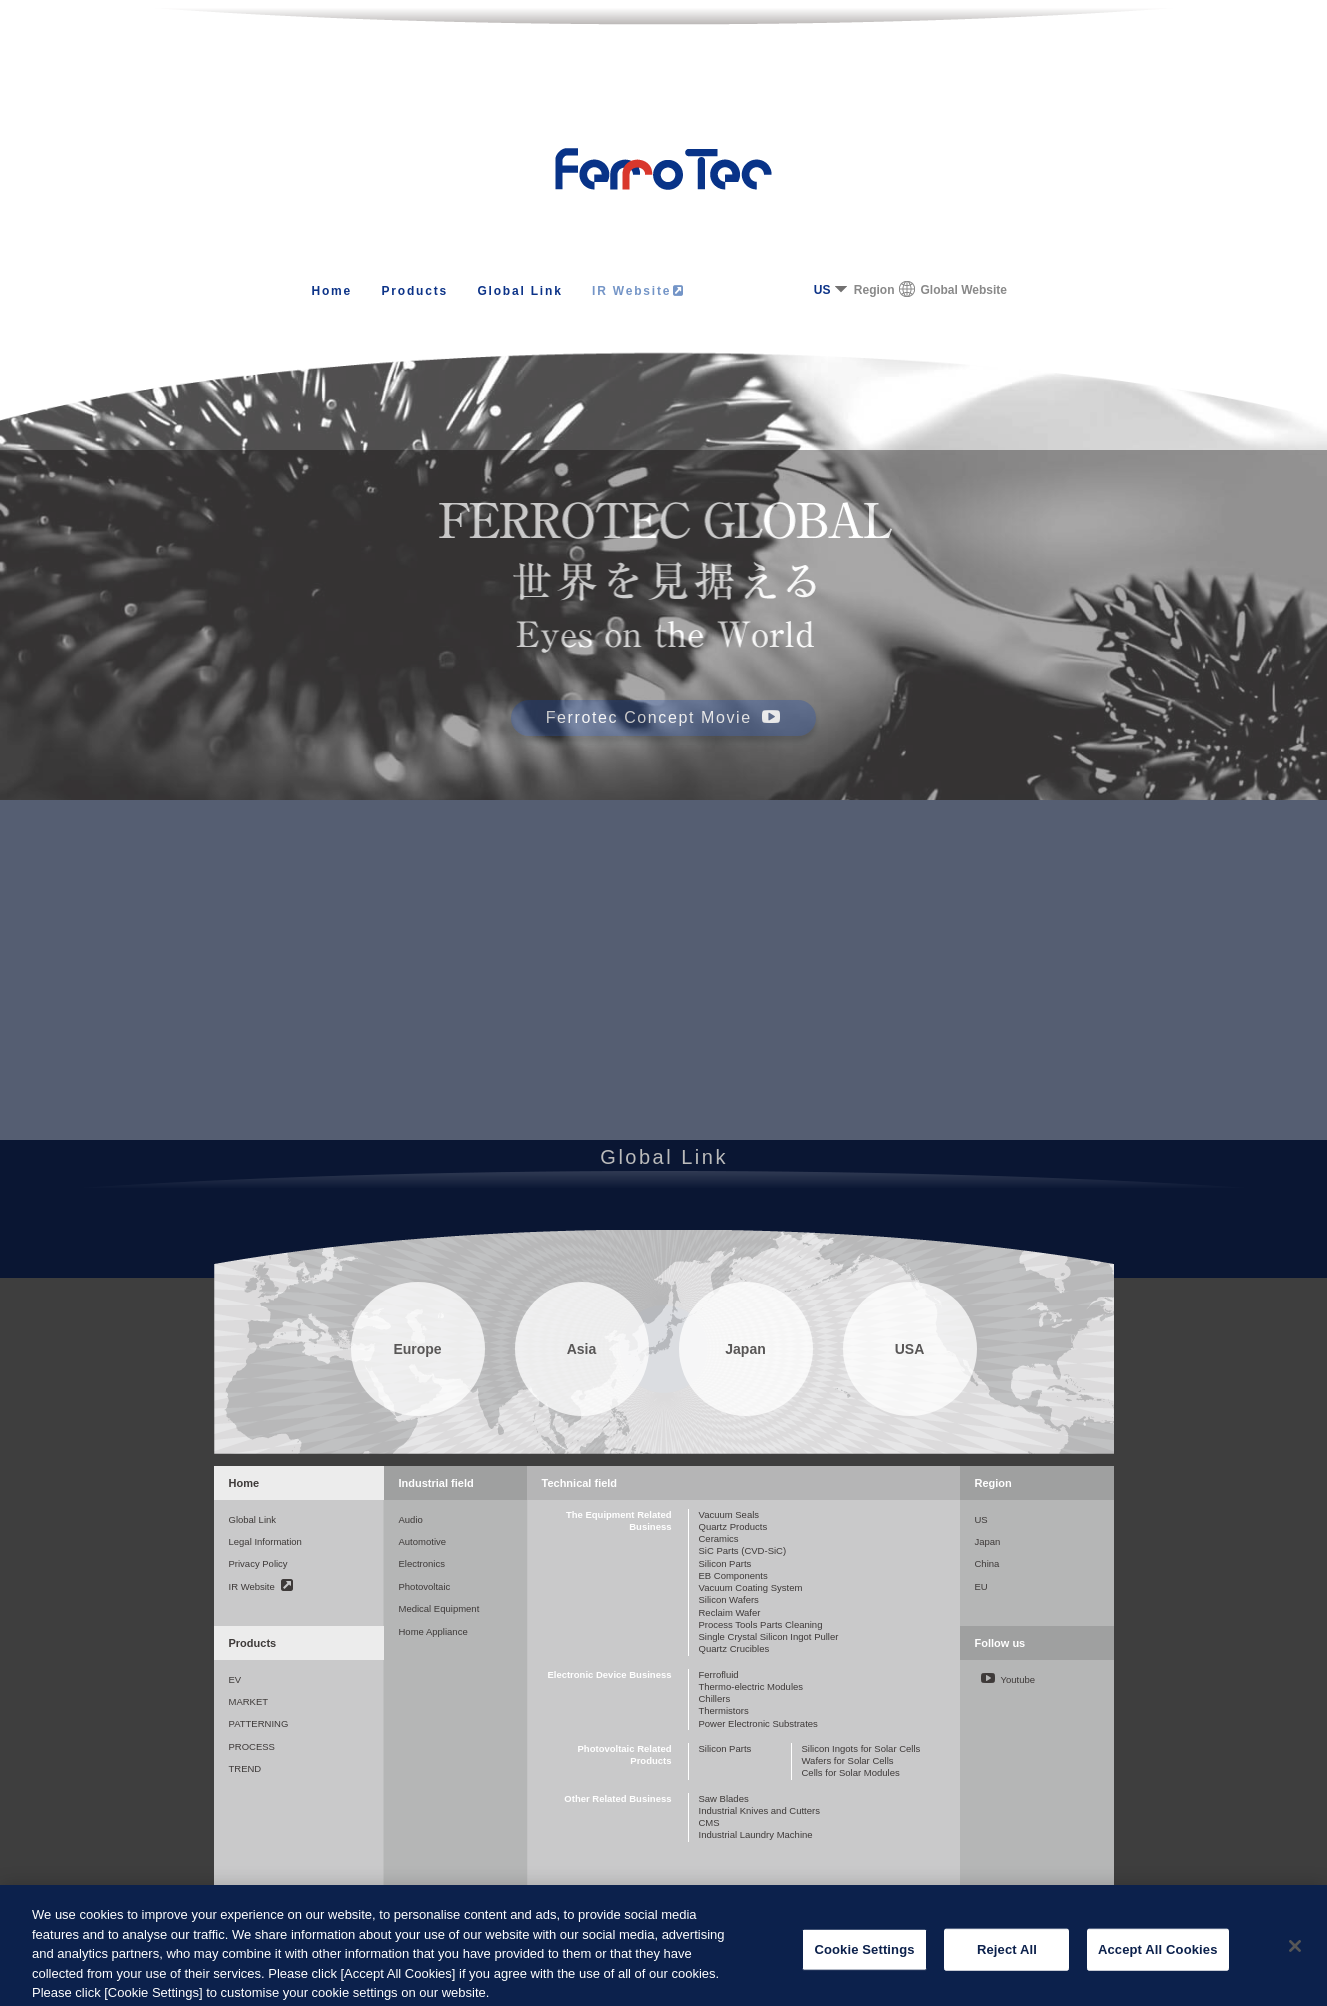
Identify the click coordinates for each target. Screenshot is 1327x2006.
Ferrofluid (719, 1674)
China (987, 1563)
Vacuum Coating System (751, 1587)
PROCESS (252, 1746)
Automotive (423, 1541)
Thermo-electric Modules (751, 1686)
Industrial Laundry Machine (756, 1834)
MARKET (249, 1701)
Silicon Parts (725, 1563)
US (822, 290)
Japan (988, 1541)
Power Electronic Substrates (758, 1723)
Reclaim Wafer (730, 1612)
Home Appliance (433, 1631)
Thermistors (724, 1710)
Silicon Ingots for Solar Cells (861, 1748)
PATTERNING (259, 1723)
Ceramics (719, 1538)
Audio (411, 1519)
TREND (245, 1768)
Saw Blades (724, 1798)
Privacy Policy (258, 1563)
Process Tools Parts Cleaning (761, 1624)
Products (415, 291)
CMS (709, 1822)
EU (981, 1586)
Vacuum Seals (729, 1514)
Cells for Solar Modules (851, 1772)
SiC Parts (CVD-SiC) (743, 1550)
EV (235, 1679)
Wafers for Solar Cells (848, 1760)
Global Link (519, 291)
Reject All (1007, 1963)
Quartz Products (733, 1526)
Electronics (422, 1563)
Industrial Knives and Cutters (759, 1810)
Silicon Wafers (729, 1599)
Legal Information (265, 1541)
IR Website (638, 291)
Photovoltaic (425, 1586)
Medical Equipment (439, 1608)
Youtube (1008, 1679)
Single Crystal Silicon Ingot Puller (769, 1636)
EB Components (733, 1575)
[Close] (1295, 1960)
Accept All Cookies (1158, 1963)
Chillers (715, 1698)
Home (332, 291)
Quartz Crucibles (734, 1648)
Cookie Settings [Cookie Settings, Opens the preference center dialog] (864, 1963)
